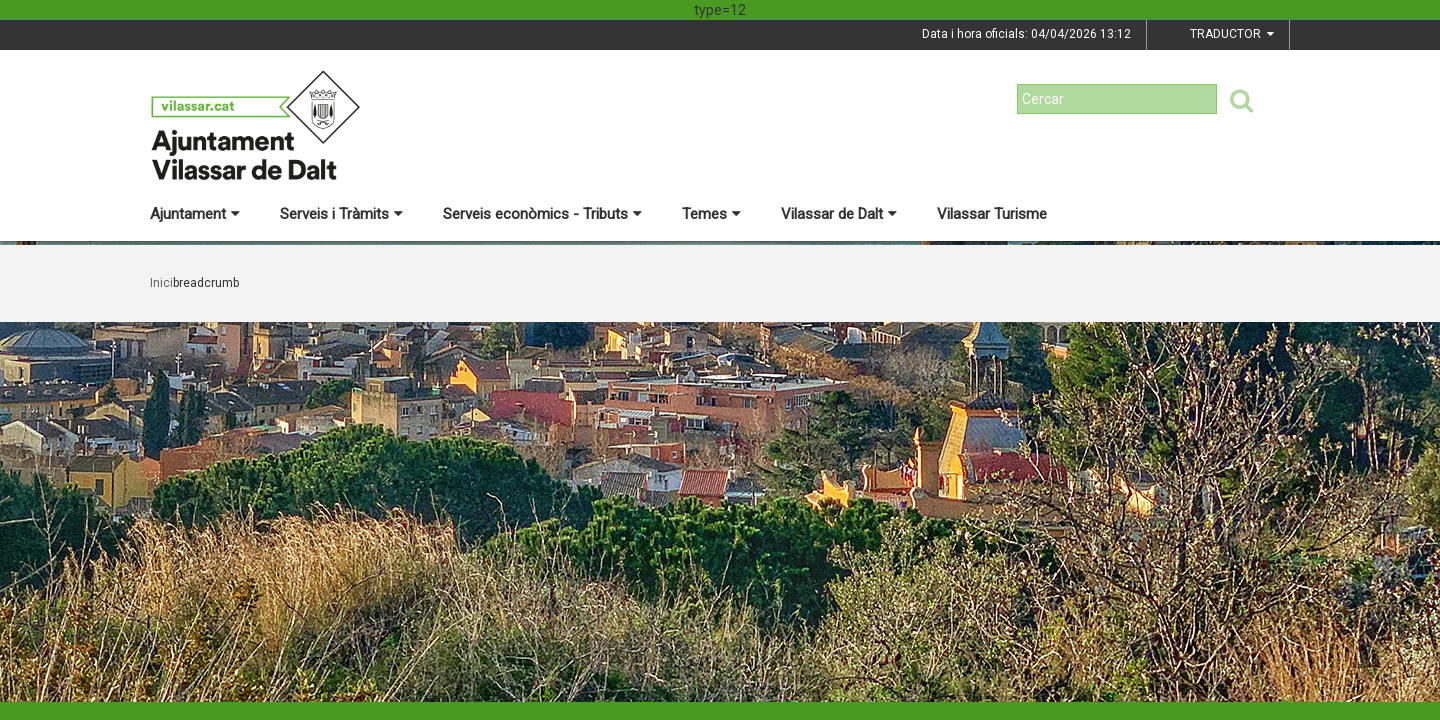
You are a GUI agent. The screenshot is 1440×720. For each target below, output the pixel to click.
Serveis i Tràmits (341, 214)
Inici (161, 283)
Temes (711, 214)
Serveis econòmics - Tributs (542, 214)
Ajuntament (195, 214)
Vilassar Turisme (992, 214)
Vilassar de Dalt (839, 214)
